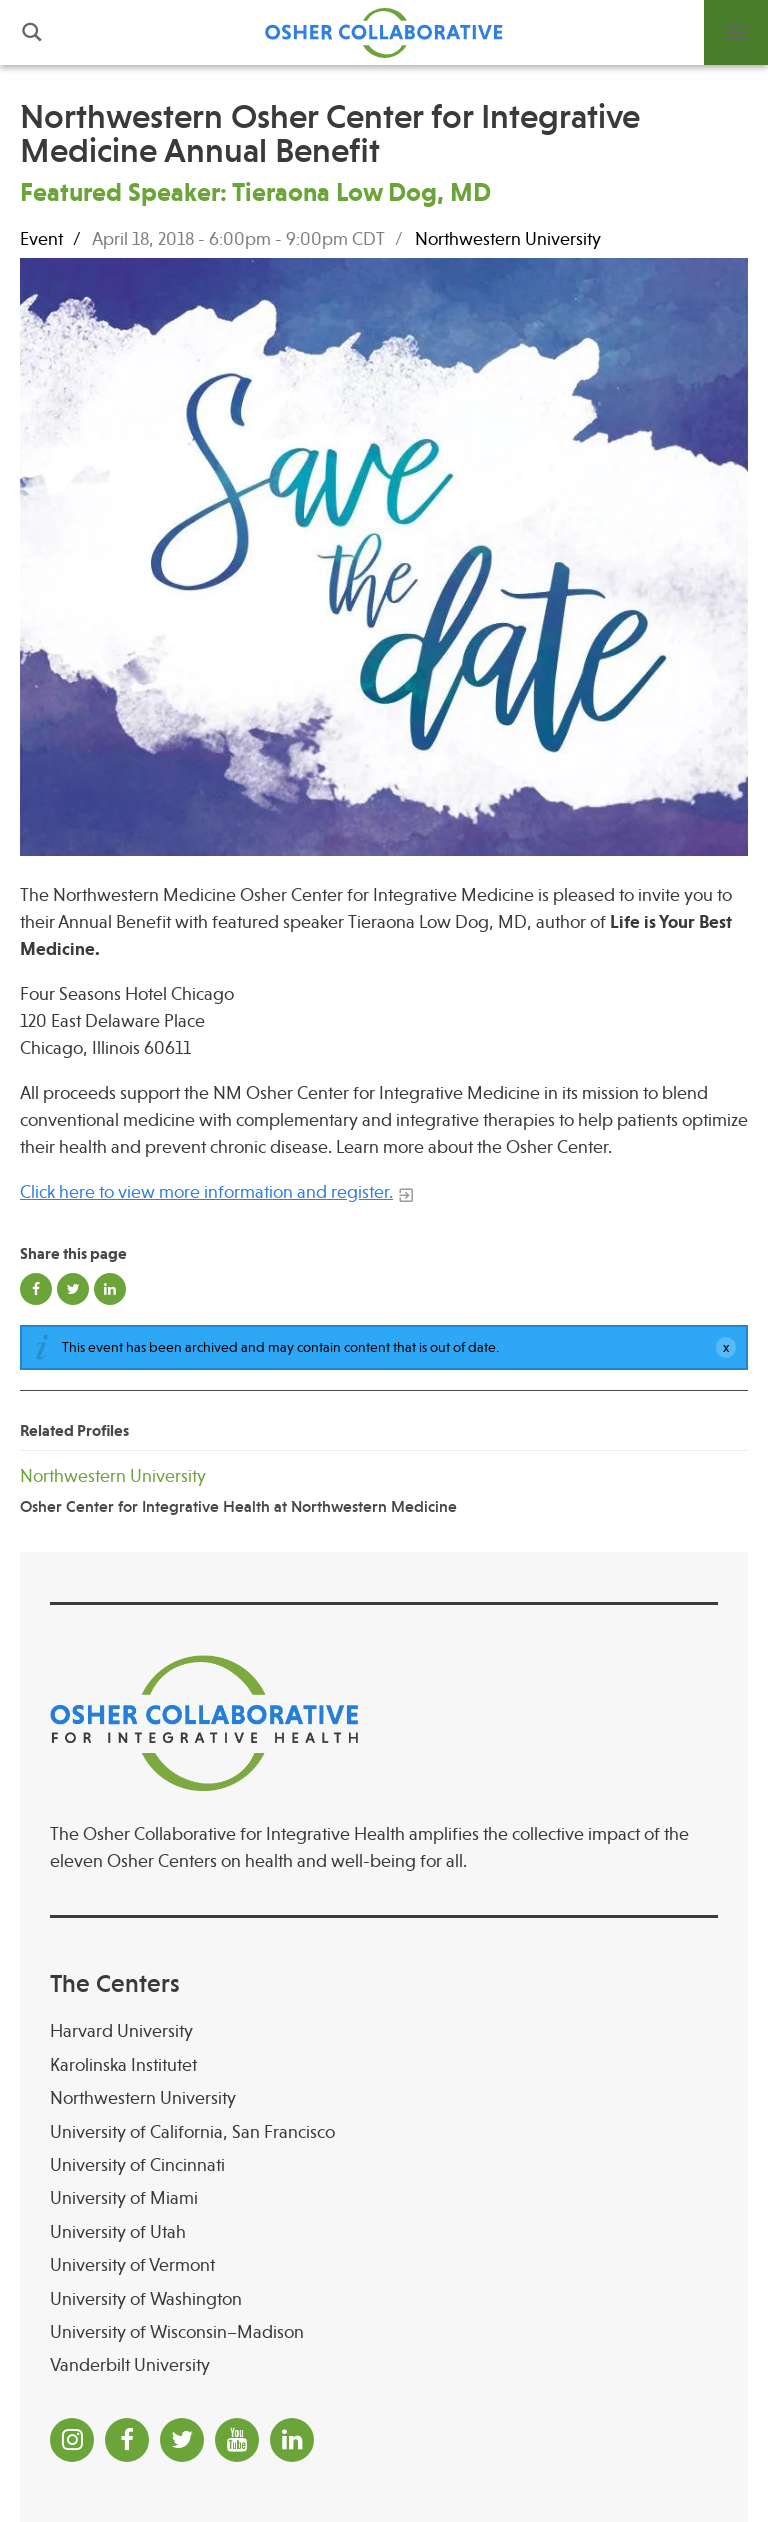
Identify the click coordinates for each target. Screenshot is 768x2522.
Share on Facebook (36, 1289)
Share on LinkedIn (110, 1289)
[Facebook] (127, 2440)
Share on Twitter (73, 1289)
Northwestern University (508, 239)
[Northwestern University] (384, 2098)
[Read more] (384, 561)
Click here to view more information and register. (206, 1192)
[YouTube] (237, 2440)
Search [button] (32, 32)
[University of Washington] (384, 2299)
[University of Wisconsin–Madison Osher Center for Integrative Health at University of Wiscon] (384, 2332)
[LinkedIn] (292, 2440)
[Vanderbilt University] (384, 2365)
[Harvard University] (384, 2031)
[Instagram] (72, 2440)
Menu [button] (736, 32)
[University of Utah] (384, 2232)
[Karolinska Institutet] (384, 2065)
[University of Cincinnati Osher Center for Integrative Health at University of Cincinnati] (384, 2165)
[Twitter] (182, 2440)
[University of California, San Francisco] (384, 2132)
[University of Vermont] (384, 2265)
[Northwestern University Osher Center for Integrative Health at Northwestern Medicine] (384, 1490)
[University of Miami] (384, 2198)
